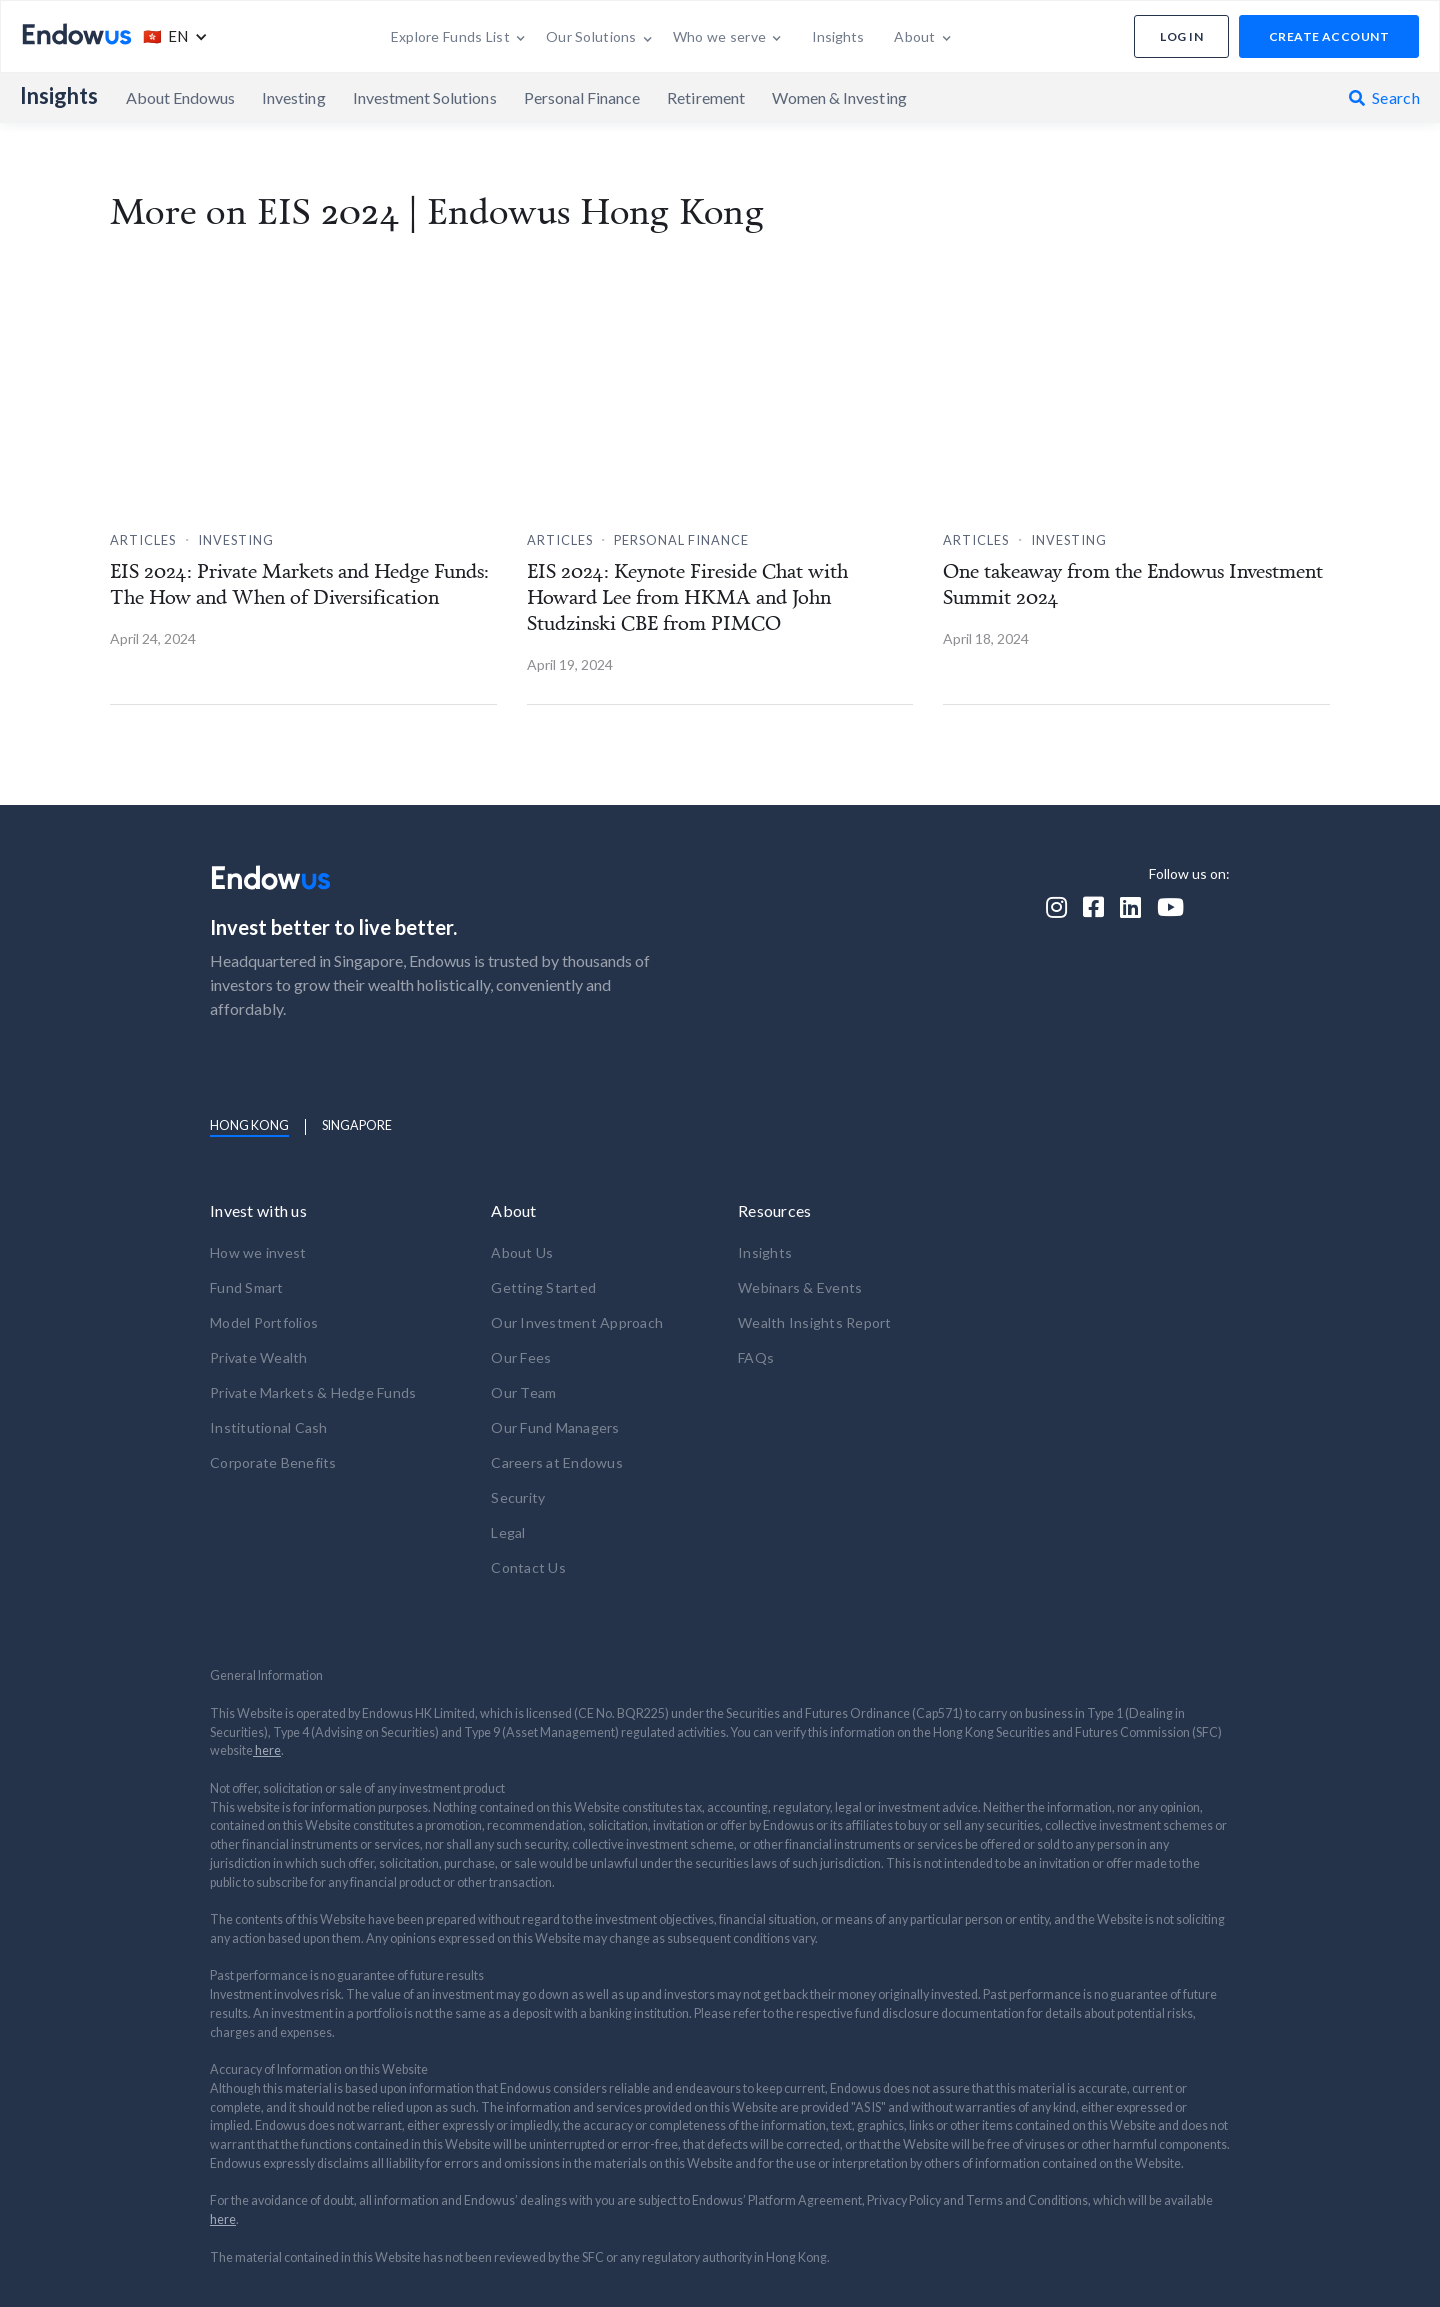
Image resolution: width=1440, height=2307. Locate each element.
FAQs (756, 1357)
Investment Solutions (425, 97)
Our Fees (521, 1357)
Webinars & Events (800, 1287)
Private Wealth (259, 1357)
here (267, 1750)
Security (518, 1497)
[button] (170, 36)
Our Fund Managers (555, 1427)
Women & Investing (839, 97)
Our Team (523, 1392)
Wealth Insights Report (815, 1322)
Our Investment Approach (577, 1322)
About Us (522, 1252)
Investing (293, 97)
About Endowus (181, 97)
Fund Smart (247, 1287)
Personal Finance (582, 97)
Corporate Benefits (273, 1462)
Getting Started (543, 1287)
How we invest (258, 1252)
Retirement (705, 97)
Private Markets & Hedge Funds (313, 1392)
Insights (59, 96)
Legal (508, 1532)
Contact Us (528, 1567)
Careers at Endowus (557, 1462)
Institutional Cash (269, 1427)
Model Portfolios (264, 1322)
